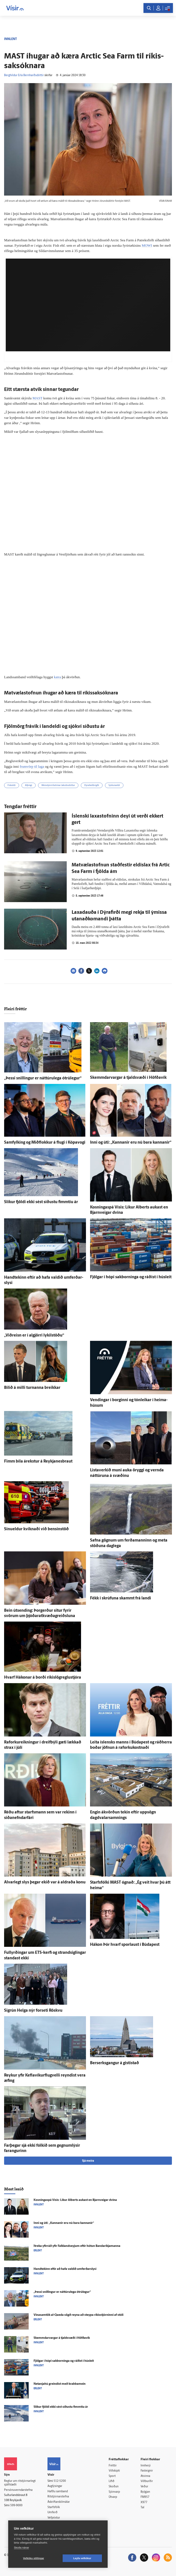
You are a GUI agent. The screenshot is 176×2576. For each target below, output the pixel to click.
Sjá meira (88, 2161)
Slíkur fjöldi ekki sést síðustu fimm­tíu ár (41, 1202)
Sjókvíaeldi (114, 785)
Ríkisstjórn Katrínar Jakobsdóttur (58, 785)
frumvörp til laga (32, 766)
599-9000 (16, 2505)
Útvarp (113, 2497)
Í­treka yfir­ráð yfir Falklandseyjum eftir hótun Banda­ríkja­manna (77, 2246)
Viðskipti (114, 2470)
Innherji (146, 2465)
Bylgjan (145, 2492)
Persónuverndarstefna (18, 2490)
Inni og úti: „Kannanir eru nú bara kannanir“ (130, 1143)
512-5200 (60, 2481)
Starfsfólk (53, 2507)
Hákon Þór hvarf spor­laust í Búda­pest (124, 1945)
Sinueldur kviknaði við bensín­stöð (36, 1529)
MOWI (147, 245)
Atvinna (145, 2476)
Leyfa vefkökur (82, 2558)
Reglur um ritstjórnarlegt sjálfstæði (20, 2483)
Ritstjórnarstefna (58, 2496)
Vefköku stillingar (33, 2558)
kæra (57, 677)
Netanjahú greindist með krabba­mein (60, 2384)
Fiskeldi (12, 785)
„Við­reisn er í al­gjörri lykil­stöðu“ (34, 1335)
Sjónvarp (114, 2492)
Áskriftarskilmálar (58, 2502)
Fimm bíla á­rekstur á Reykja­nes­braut (38, 1461)
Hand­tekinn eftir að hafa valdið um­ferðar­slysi (65, 2269)
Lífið (111, 2481)
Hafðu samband (57, 2491)
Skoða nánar (21, 2547)
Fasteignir (147, 2470)
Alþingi (28, 785)
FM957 (145, 2497)
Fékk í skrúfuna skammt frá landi (120, 1598)
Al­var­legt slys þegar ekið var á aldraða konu (45, 1882)
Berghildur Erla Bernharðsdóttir (24, 75)
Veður (144, 2486)
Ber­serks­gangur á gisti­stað (114, 2063)
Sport (112, 2476)
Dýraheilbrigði (91, 785)
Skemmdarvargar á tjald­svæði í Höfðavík (128, 1078)
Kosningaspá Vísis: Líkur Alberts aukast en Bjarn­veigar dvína (75, 2200)
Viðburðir (147, 2481)
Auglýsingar (54, 2486)
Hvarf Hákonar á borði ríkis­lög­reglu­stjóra (42, 1678)
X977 (144, 2502)
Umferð (52, 2512)
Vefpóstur (53, 2517)
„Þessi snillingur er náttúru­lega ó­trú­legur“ (42, 1078)
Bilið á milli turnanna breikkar (32, 1388)
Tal (142, 2507)
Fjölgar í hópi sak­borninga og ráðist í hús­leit (130, 1277)
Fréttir (113, 2465)
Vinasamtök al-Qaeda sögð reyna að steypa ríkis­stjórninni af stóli (78, 2315)
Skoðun (113, 2486)
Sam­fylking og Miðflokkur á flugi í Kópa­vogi (44, 1143)
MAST (38, 398)
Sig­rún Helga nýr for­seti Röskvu (33, 2011)
